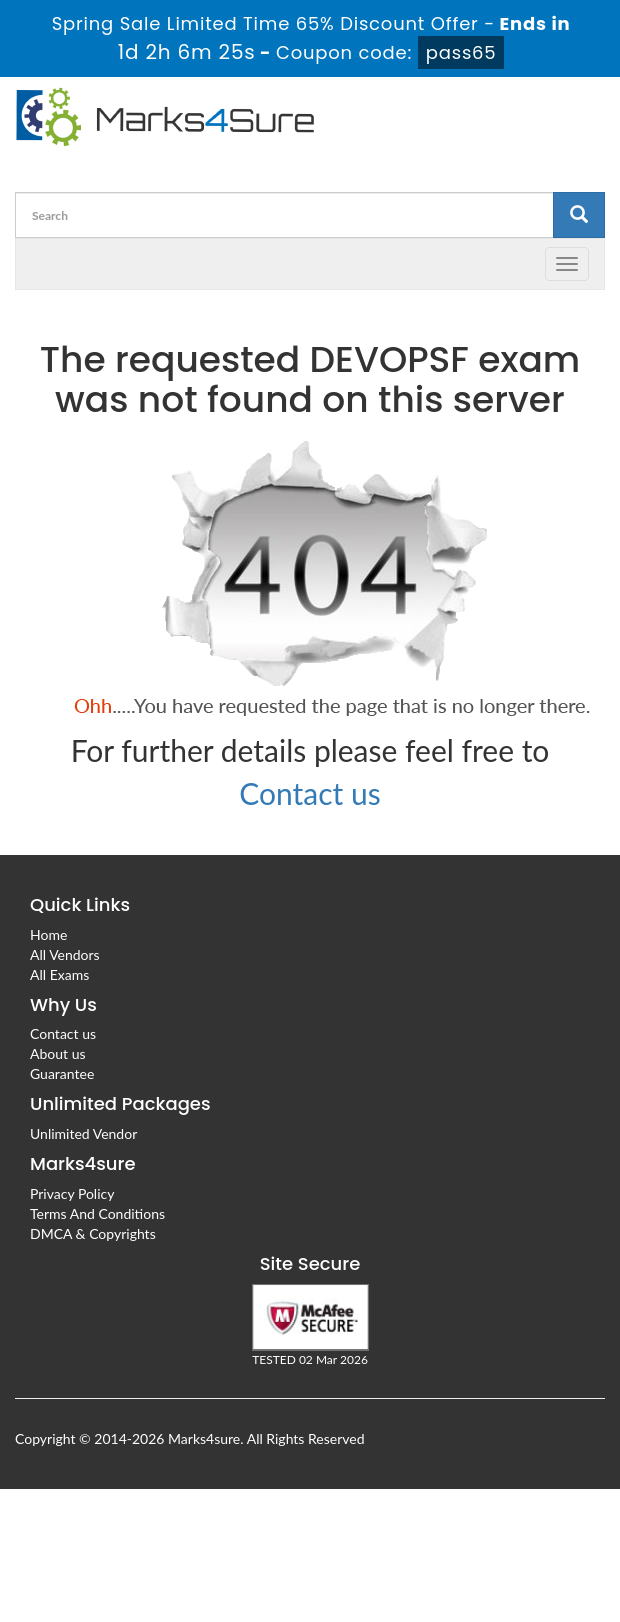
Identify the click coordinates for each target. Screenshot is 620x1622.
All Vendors (65, 954)
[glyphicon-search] (579, 215)
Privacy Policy (72, 1193)
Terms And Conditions (97, 1213)
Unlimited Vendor (83, 1133)
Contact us (309, 793)
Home (48, 934)
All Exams (59, 974)
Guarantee (62, 1073)
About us (58, 1053)
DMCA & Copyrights (93, 1233)
